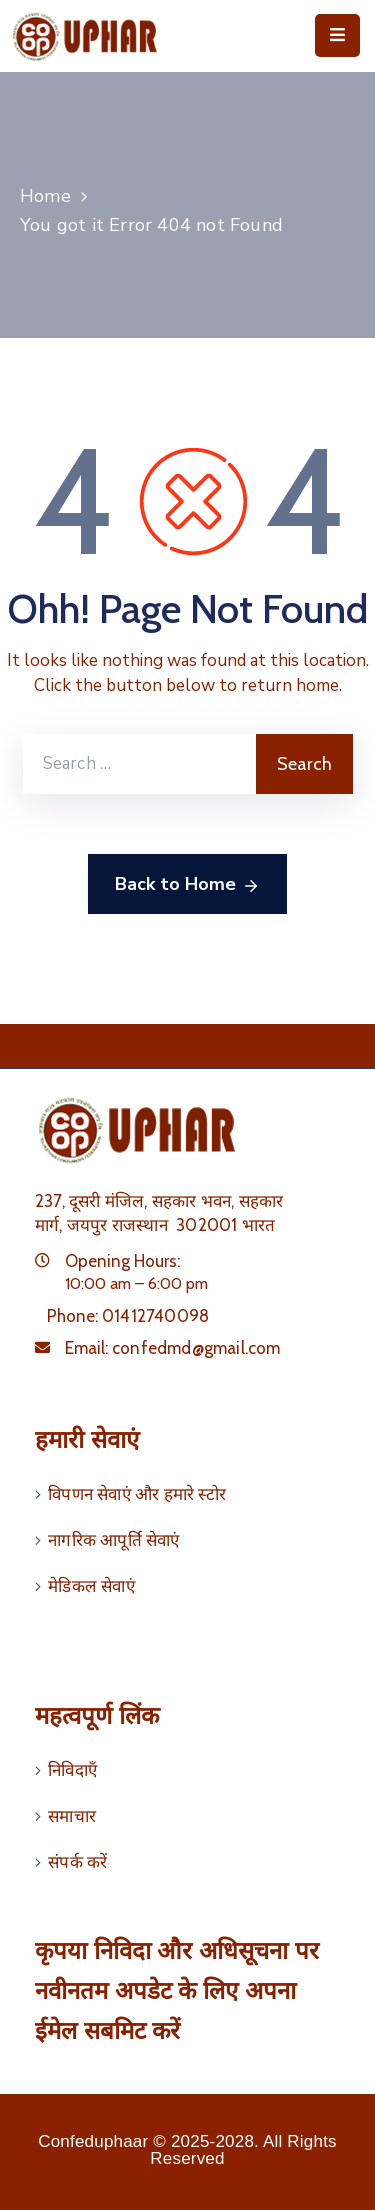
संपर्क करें (77, 1862)
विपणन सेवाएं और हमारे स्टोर (137, 1494)
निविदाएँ (72, 1770)
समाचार (72, 1816)
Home (45, 196)
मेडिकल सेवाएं (91, 1586)
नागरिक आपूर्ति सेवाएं (113, 1540)
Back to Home (187, 885)
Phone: (128, 1316)
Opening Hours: (122, 1261)
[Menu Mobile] (337, 35)
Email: (173, 1348)
